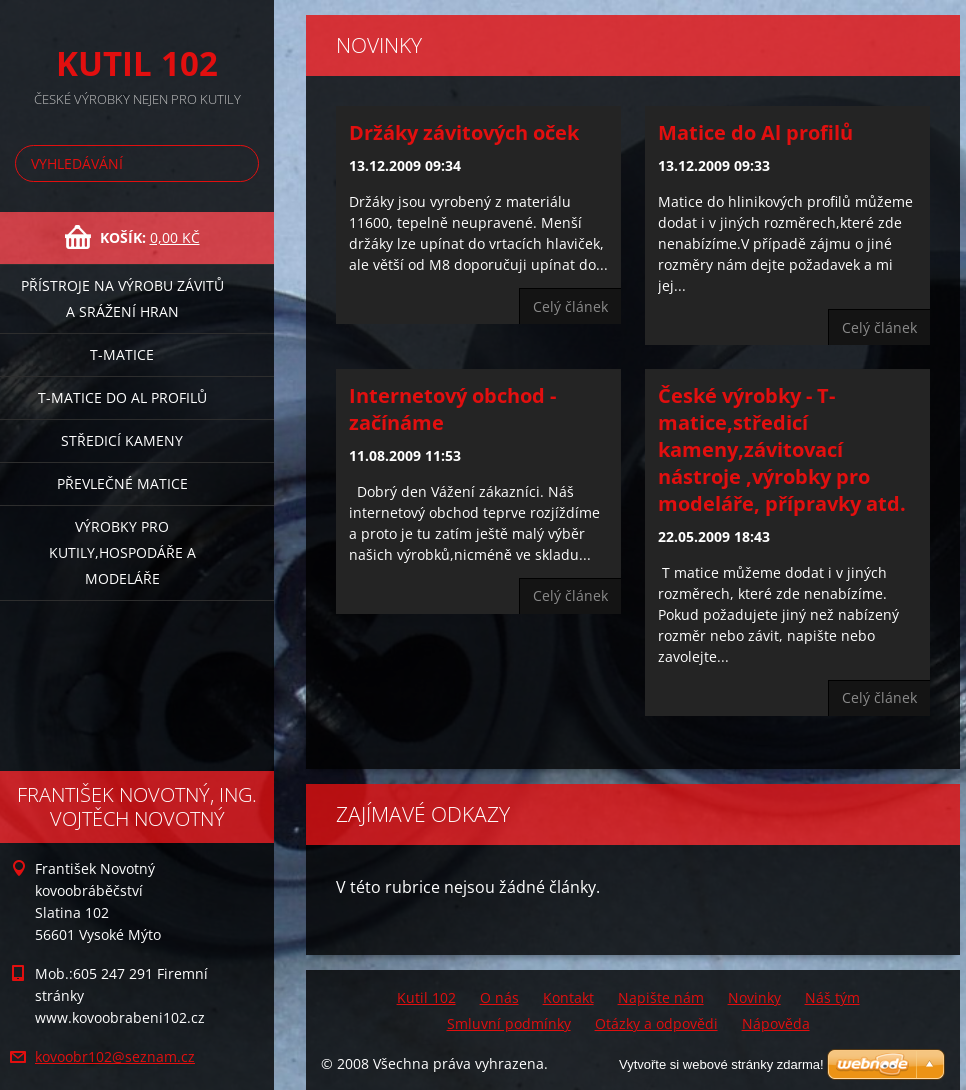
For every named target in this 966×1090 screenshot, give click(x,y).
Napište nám (661, 997)
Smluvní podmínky (509, 1023)
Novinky (754, 997)
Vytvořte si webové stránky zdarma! (721, 1064)
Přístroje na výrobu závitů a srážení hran (122, 298)
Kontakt (568, 997)
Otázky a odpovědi (656, 1023)
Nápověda (776, 1023)
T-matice (122, 354)
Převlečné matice (122, 483)
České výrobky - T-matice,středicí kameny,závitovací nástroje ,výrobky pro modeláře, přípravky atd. (782, 449)
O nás (499, 997)
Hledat (240, 163)
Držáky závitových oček (464, 132)
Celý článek (570, 306)
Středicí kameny (122, 440)
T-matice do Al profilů (122, 397)
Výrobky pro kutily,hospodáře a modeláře (122, 552)
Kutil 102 (426, 997)
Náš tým (832, 997)
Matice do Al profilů (755, 132)
